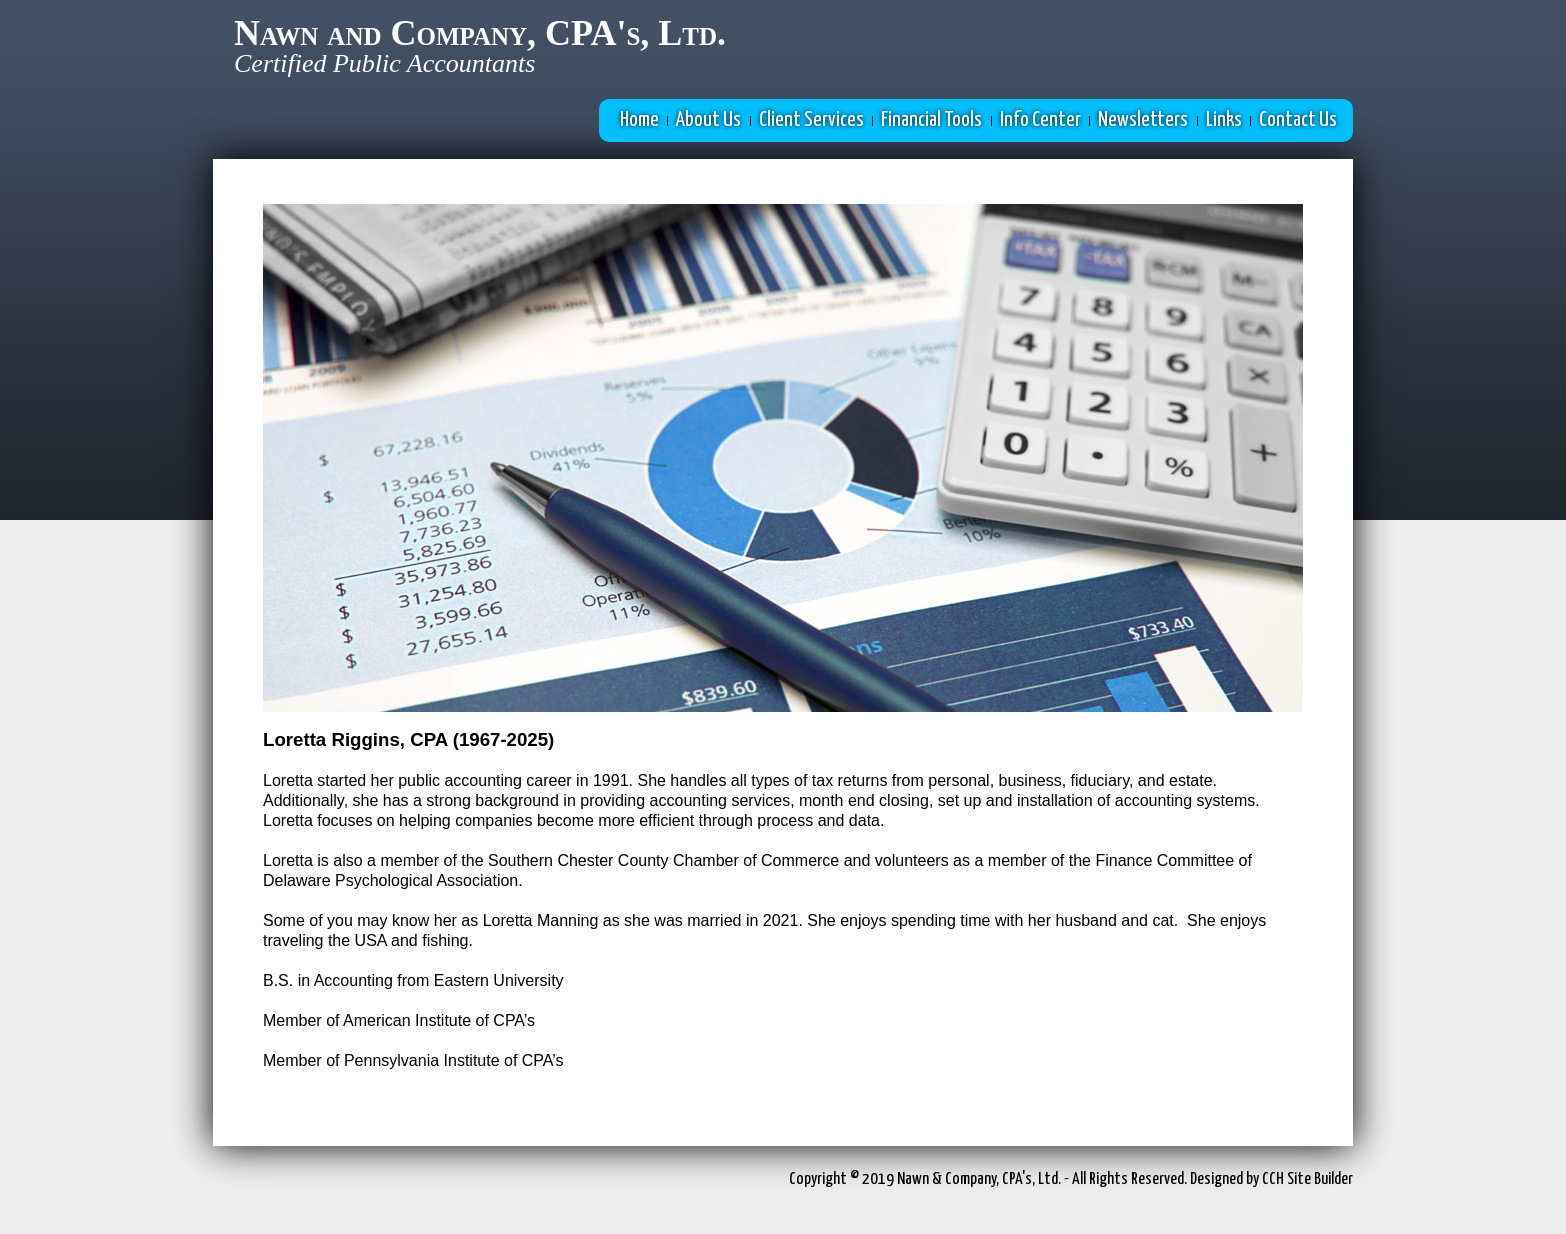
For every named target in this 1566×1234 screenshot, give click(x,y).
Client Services (811, 120)
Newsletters (1143, 120)
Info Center (1040, 120)
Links (1224, 120)
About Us (708, 120)
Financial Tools (931, 120)
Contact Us (1298, 120)
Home (639, 120)
